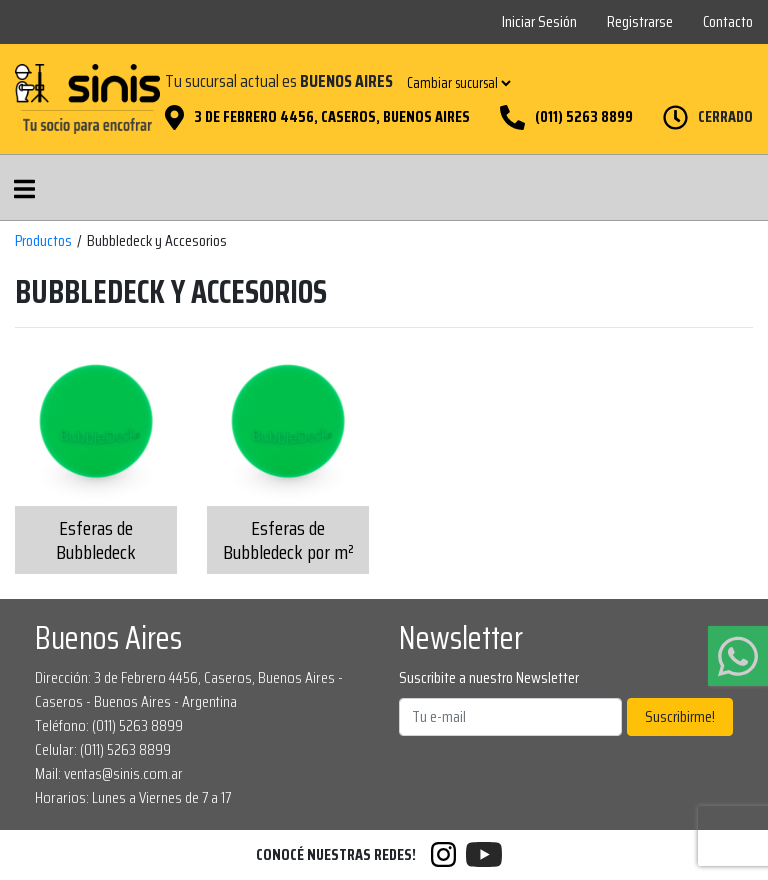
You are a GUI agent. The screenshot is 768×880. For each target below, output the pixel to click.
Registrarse (640, 21)
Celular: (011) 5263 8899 (103, 749)
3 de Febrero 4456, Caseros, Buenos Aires (332, 117)
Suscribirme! (680, 716)
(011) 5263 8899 (584, 117)
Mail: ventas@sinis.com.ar (109, 773)
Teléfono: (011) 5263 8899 (109, 725)
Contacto (728, 21)
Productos (43, 241)
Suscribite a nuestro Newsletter (489, 678)
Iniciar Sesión (539, 21)
